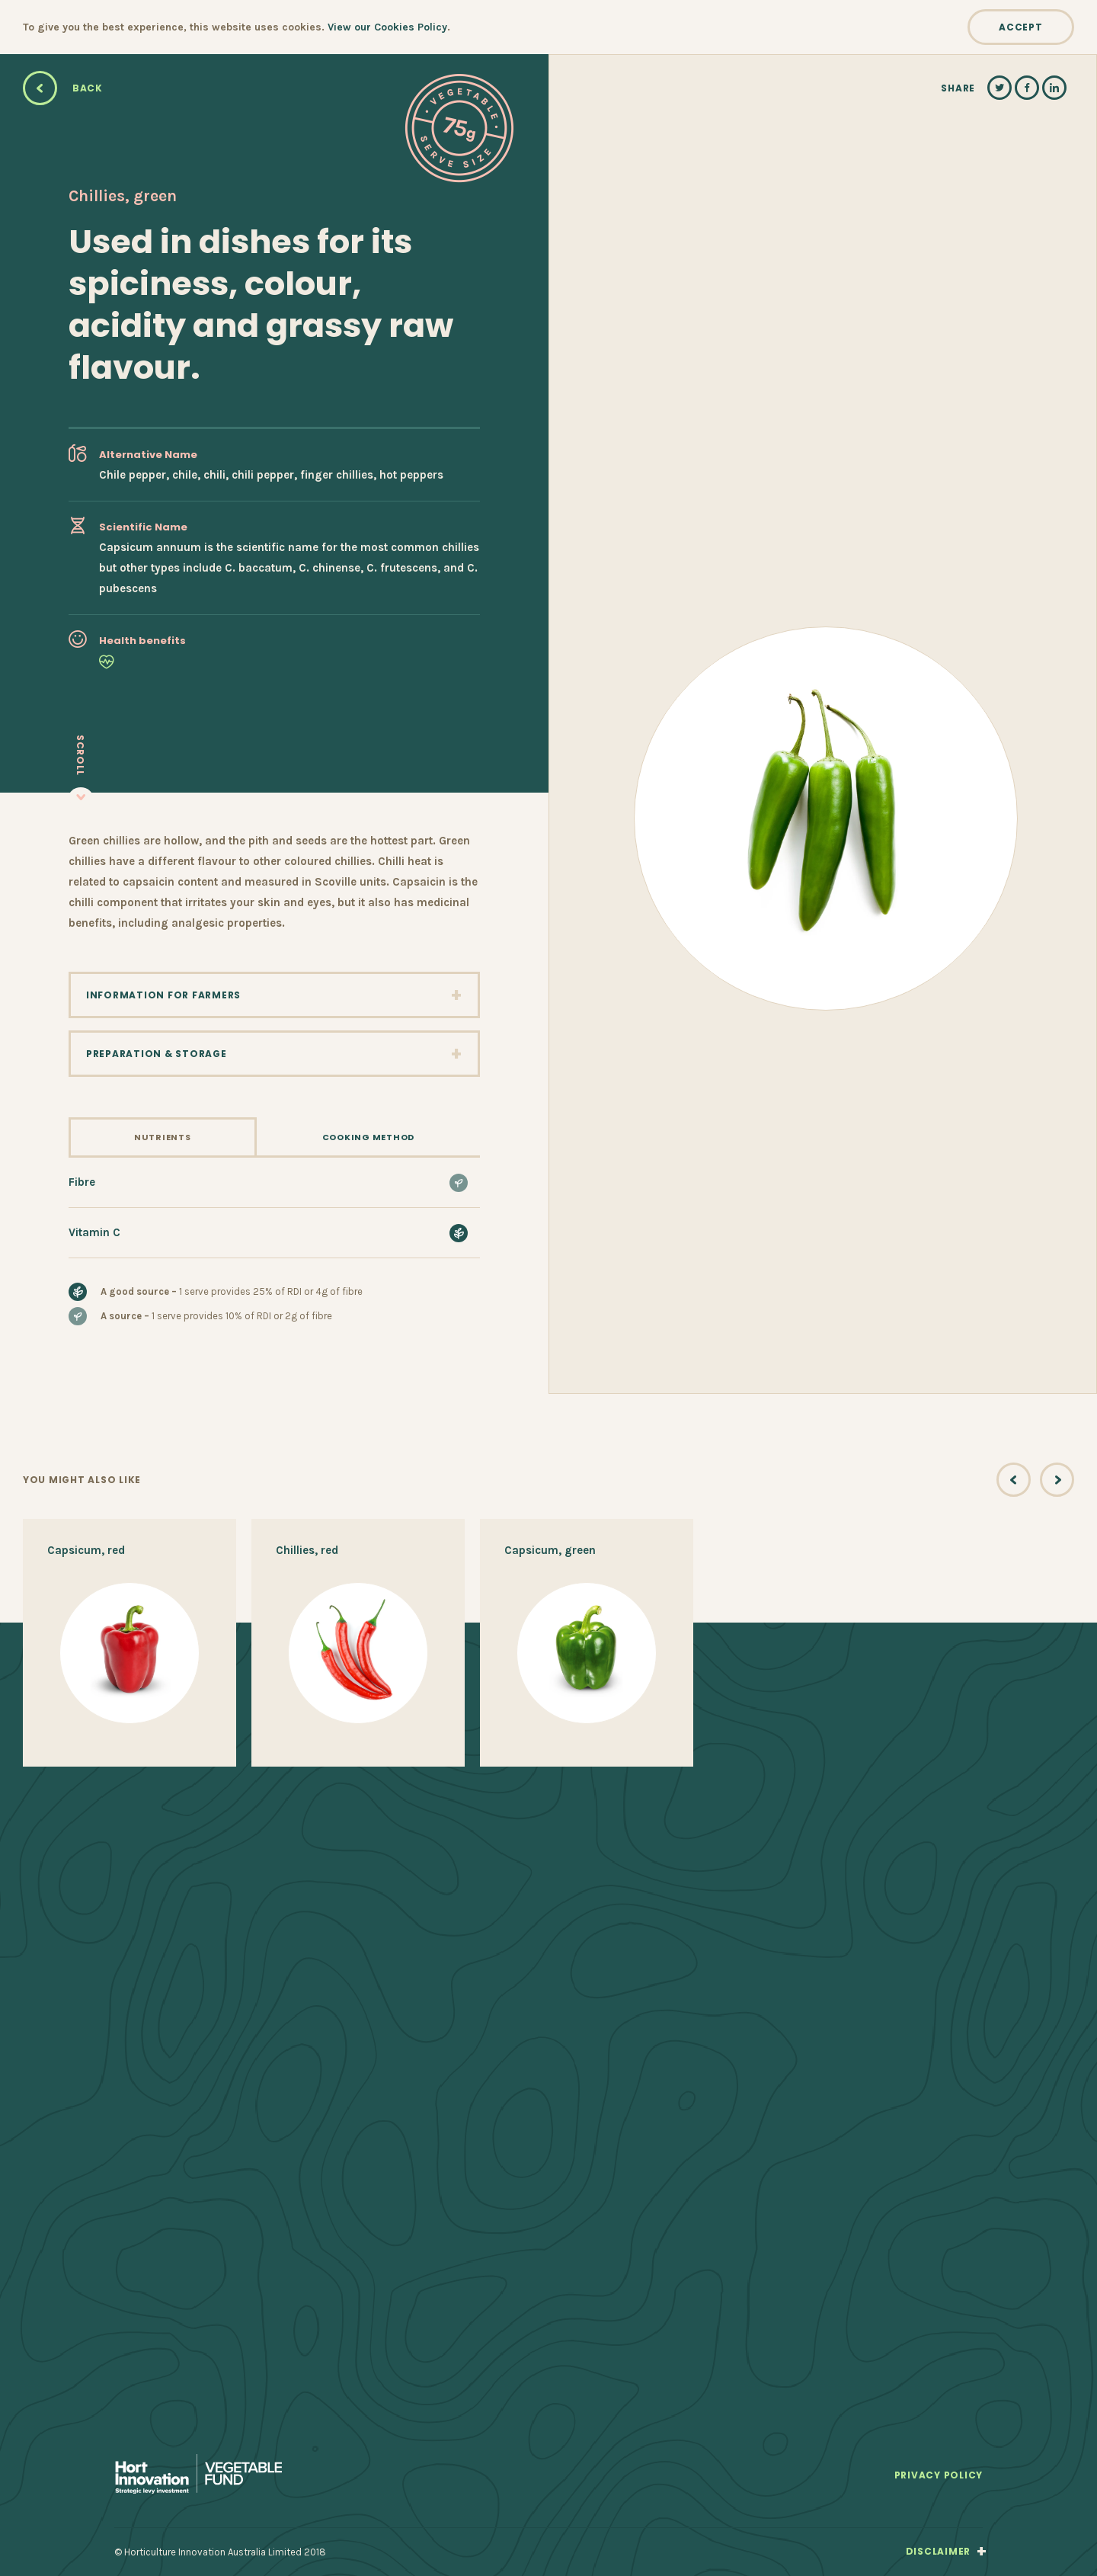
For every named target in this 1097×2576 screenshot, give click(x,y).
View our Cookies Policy (387, 27)
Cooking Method (368, 1137)
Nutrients (162, 1137)
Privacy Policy (938, 2475)
